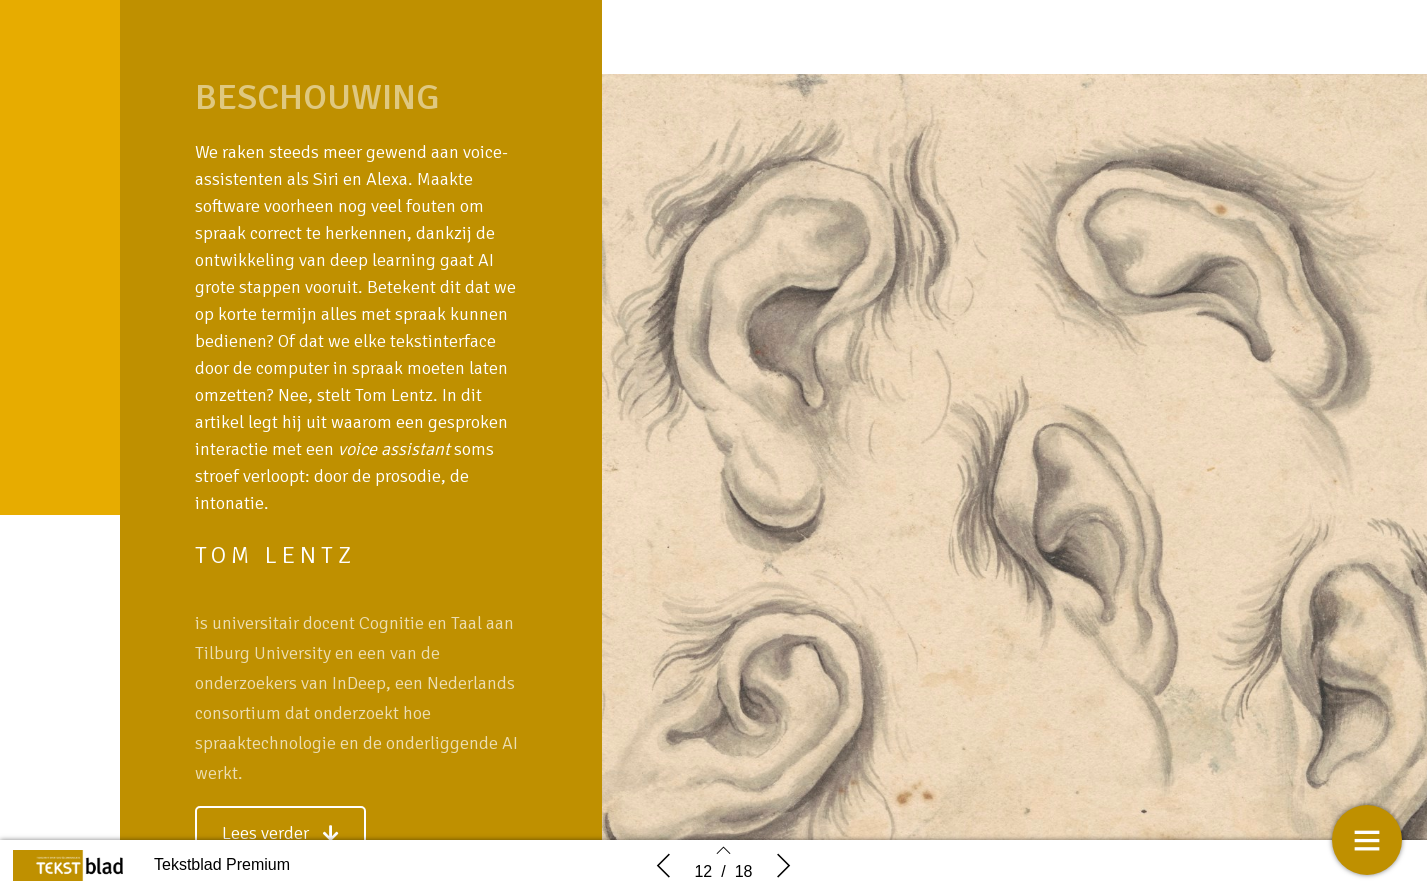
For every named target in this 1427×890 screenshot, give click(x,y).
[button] (280, 833)
